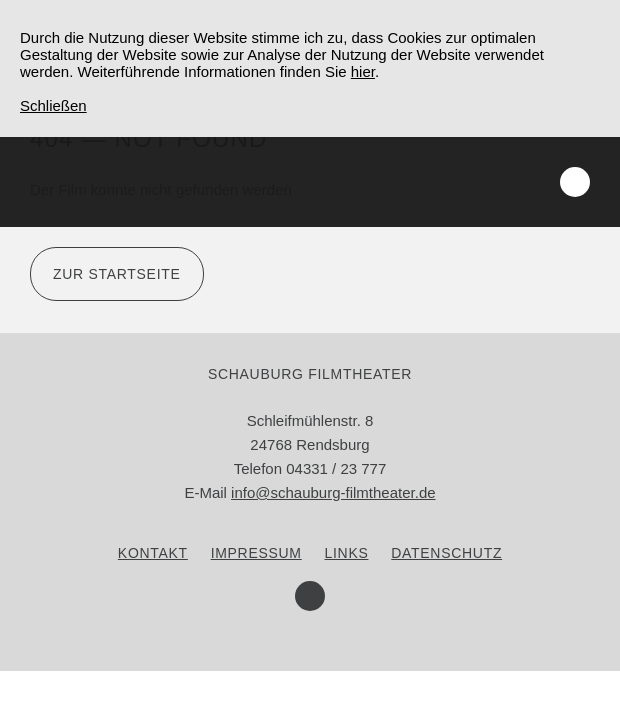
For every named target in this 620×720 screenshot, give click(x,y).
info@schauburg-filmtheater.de (333, 492)
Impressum (256, 553)
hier (363, 71)
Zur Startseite (117, 274)
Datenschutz (446, 553)
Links (347, 553)
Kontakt (153, 553)
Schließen (53, 105)
